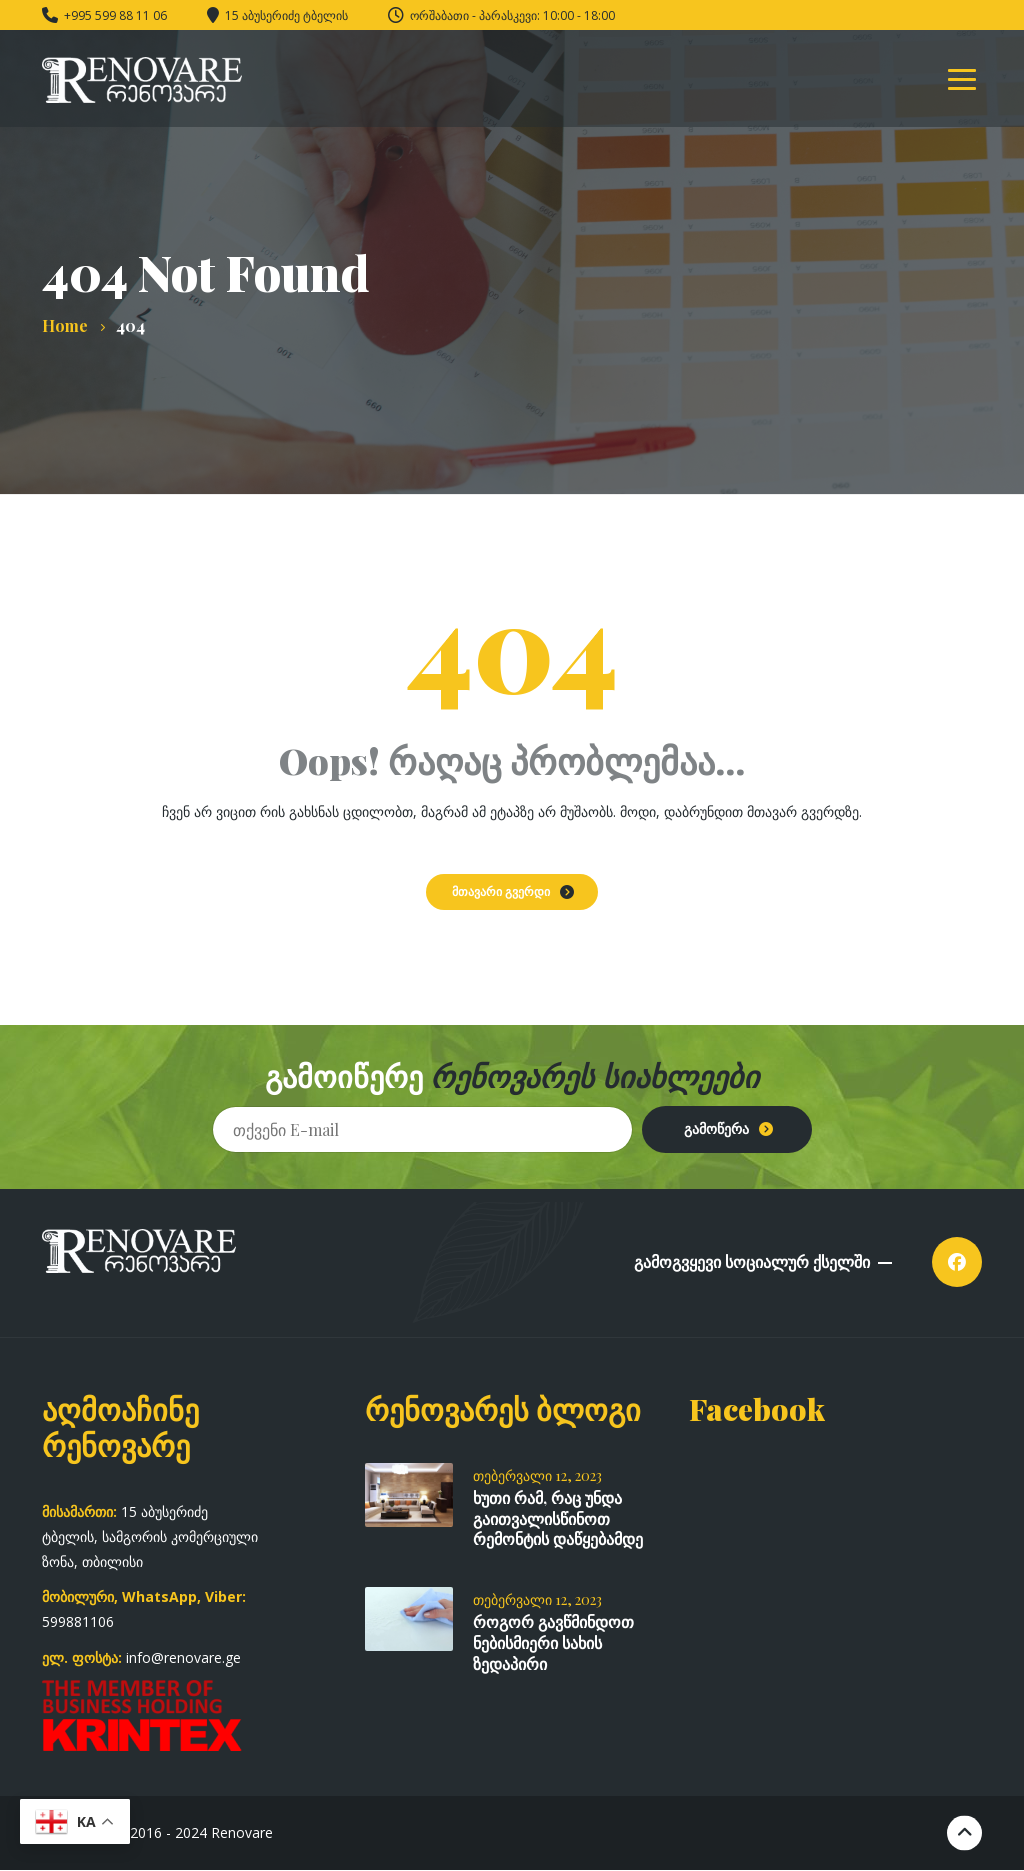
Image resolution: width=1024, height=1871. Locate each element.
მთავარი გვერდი (501, 891)
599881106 (78, 1621)
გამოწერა (716, 1128)
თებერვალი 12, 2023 (537, 1475)
